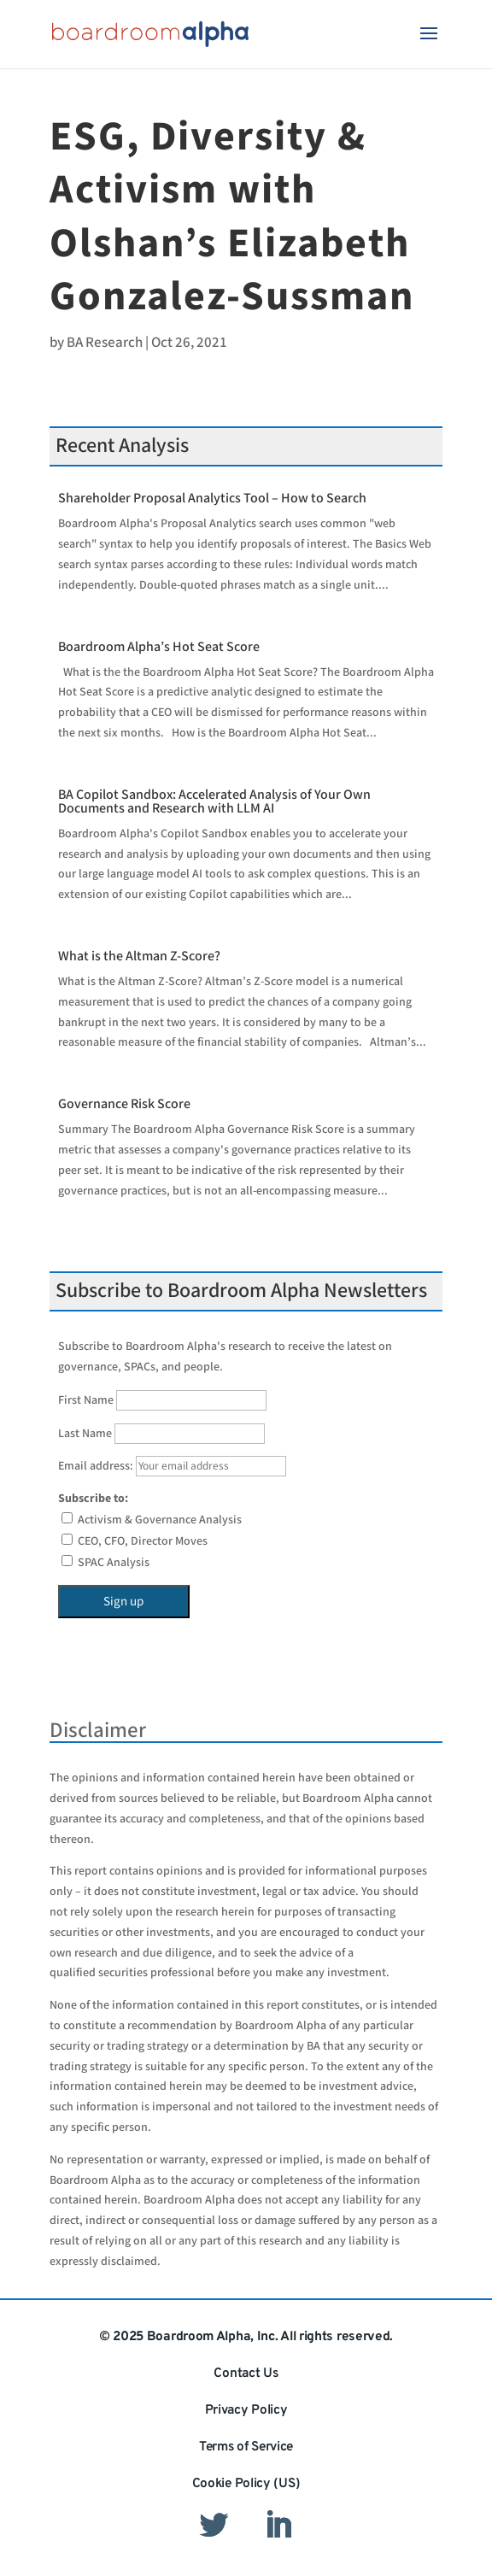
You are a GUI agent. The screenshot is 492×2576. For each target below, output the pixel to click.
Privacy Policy (246, 2410)
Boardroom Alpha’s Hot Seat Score (159, 647)
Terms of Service (246, 2447)
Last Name (85, 1433)
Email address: (172, 1466)
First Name (86, 1400)
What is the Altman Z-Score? (139, 956)
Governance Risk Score (124, 1104)
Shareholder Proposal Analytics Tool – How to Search (212, 499)
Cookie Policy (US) (246, 2483)
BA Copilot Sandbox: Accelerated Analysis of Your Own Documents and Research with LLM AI (214, 802)
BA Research (105, 342)
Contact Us (246, 2373)
